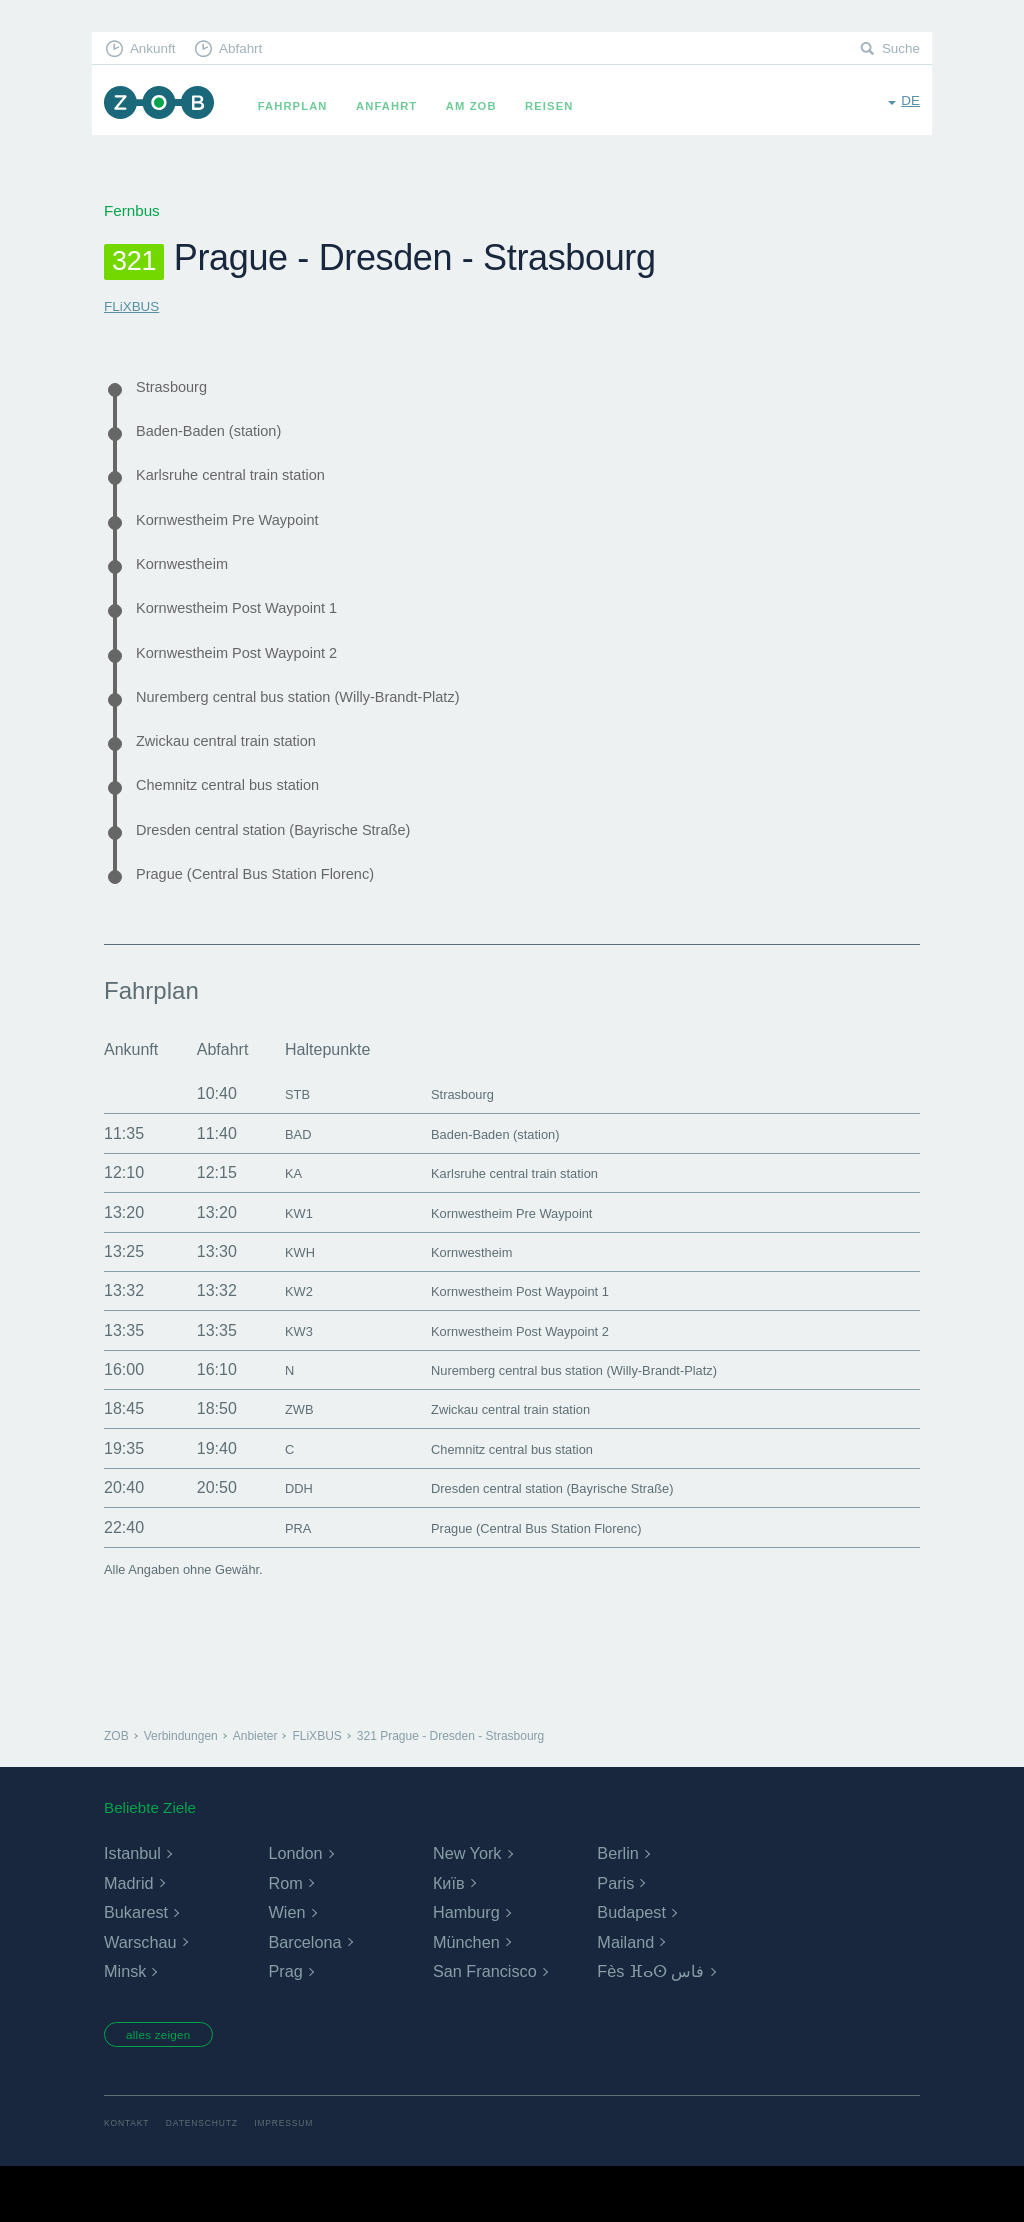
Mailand (625, 1993)
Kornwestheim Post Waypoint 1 (258, 631)
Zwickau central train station (245, 777)
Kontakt (129, 2179)
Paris (615, 1934)
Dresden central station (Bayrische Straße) (302, 874)
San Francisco (484, 2023)
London (294, 1904)
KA (272, 1223)
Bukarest (135, 1963)
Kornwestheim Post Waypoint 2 (258, 680)
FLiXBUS (135, 305)
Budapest (631, 1963)
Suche (898, 50)
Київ (448, 1934)
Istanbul (132, 1904)
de (909, 104)
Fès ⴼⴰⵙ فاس (650, 2023)
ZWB (280, 1460)
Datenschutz (212, 2179)
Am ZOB (485, 106)
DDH (279, 1538)
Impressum (303, 2179)
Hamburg (466, 1963)
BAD (278, 1184)
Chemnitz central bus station (247, 826)
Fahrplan (307, 106)
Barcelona (304, 1993)
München (466, 1993)
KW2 (279, 1341)
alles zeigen (171, 2088)
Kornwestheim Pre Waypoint (246, 534)
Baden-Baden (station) (224, 437)
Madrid (128, 1934)
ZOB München (166, 106)
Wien (286, 1963)
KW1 (279, 1263)
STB (277, 1145)
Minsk (125, 2023)
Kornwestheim (191, 583)
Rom (285, 1934)
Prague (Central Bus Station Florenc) (280, 923)
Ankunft (159, 50)
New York (467, 1904)
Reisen (563, 106)
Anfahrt (400, 106)
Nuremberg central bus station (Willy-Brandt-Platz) (332, 729)
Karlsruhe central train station (250, 485)
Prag (285, 2023)
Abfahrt (255, 50)
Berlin (617, 1904)
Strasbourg (179, 388)
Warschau (139, 1993)
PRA (278, 1578)
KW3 (279, 1381)
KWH (280, 1302)
